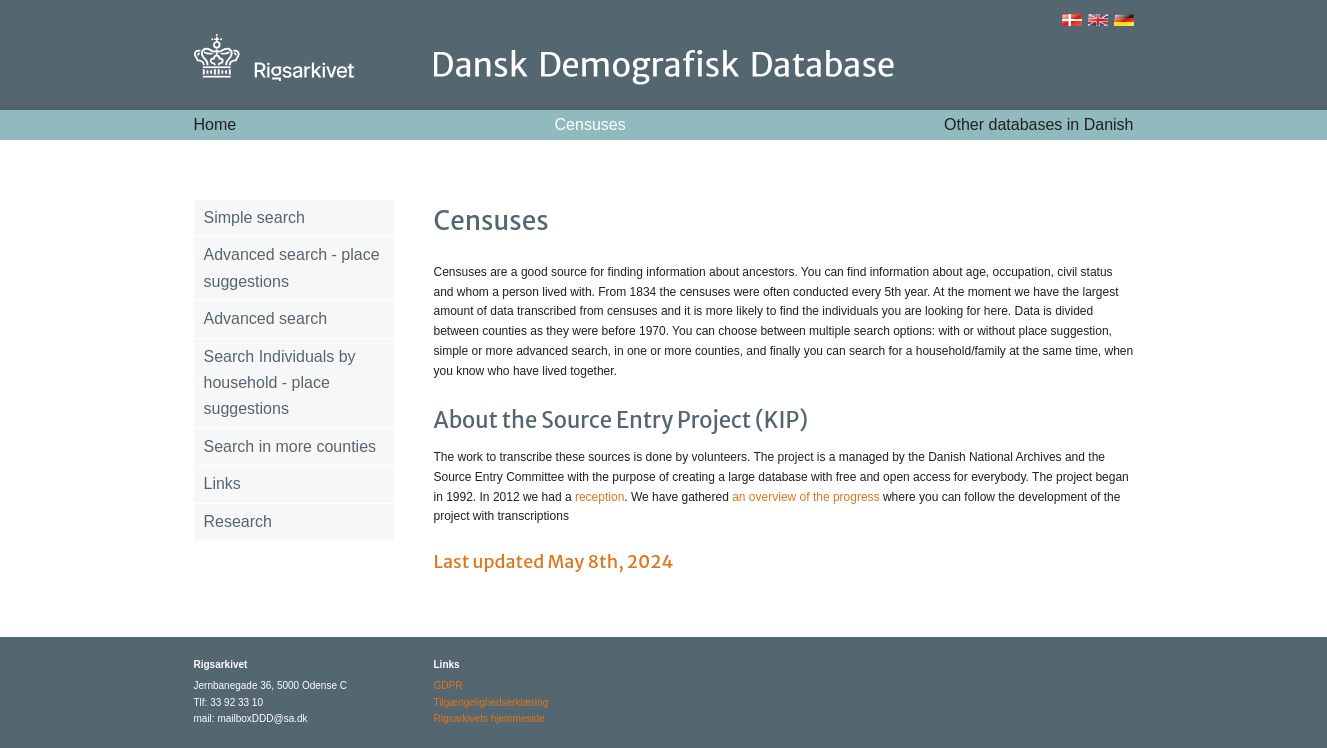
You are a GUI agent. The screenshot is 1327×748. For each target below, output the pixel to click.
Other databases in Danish (1038, 124)
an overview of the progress (807, 497)
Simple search (254, 217)
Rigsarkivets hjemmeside (489, 718)
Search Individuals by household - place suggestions (280, 383)
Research (238, 521)
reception (599, 497)
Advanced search (266, 318)
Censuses (590, 124)
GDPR (448, 685)
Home (215, 124)
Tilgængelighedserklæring (491, 702)
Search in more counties (290, 446)
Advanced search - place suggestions (292, 267)
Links (222, 483)
